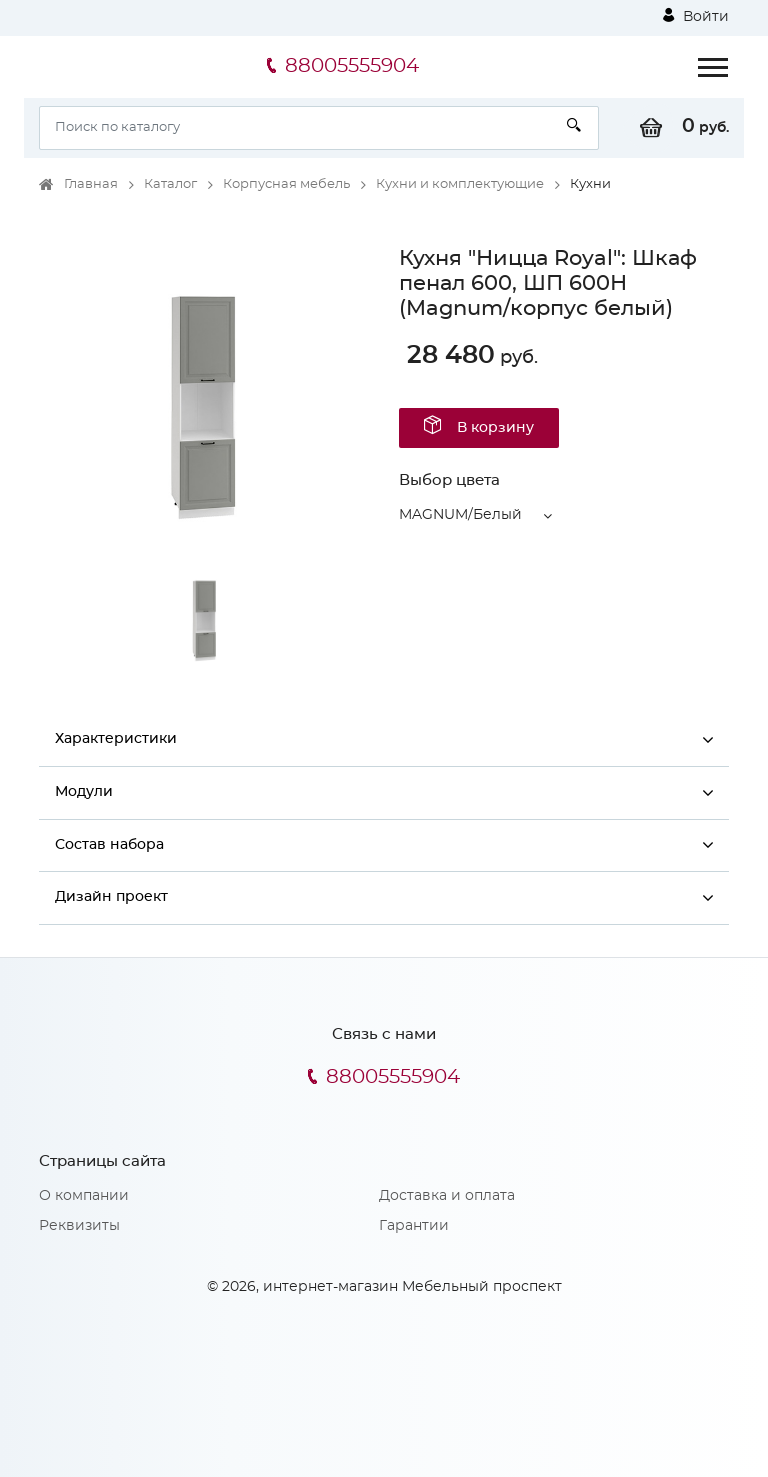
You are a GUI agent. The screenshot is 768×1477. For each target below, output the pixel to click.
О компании (84, 1196)
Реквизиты (79, 1226)
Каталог (170, 184)
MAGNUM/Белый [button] (460, 515)
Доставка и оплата (447, 1196)
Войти (696, 16)
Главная (91, 184)
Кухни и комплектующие (460, 184)
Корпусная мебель (286, 184)
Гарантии (414, 1226)
